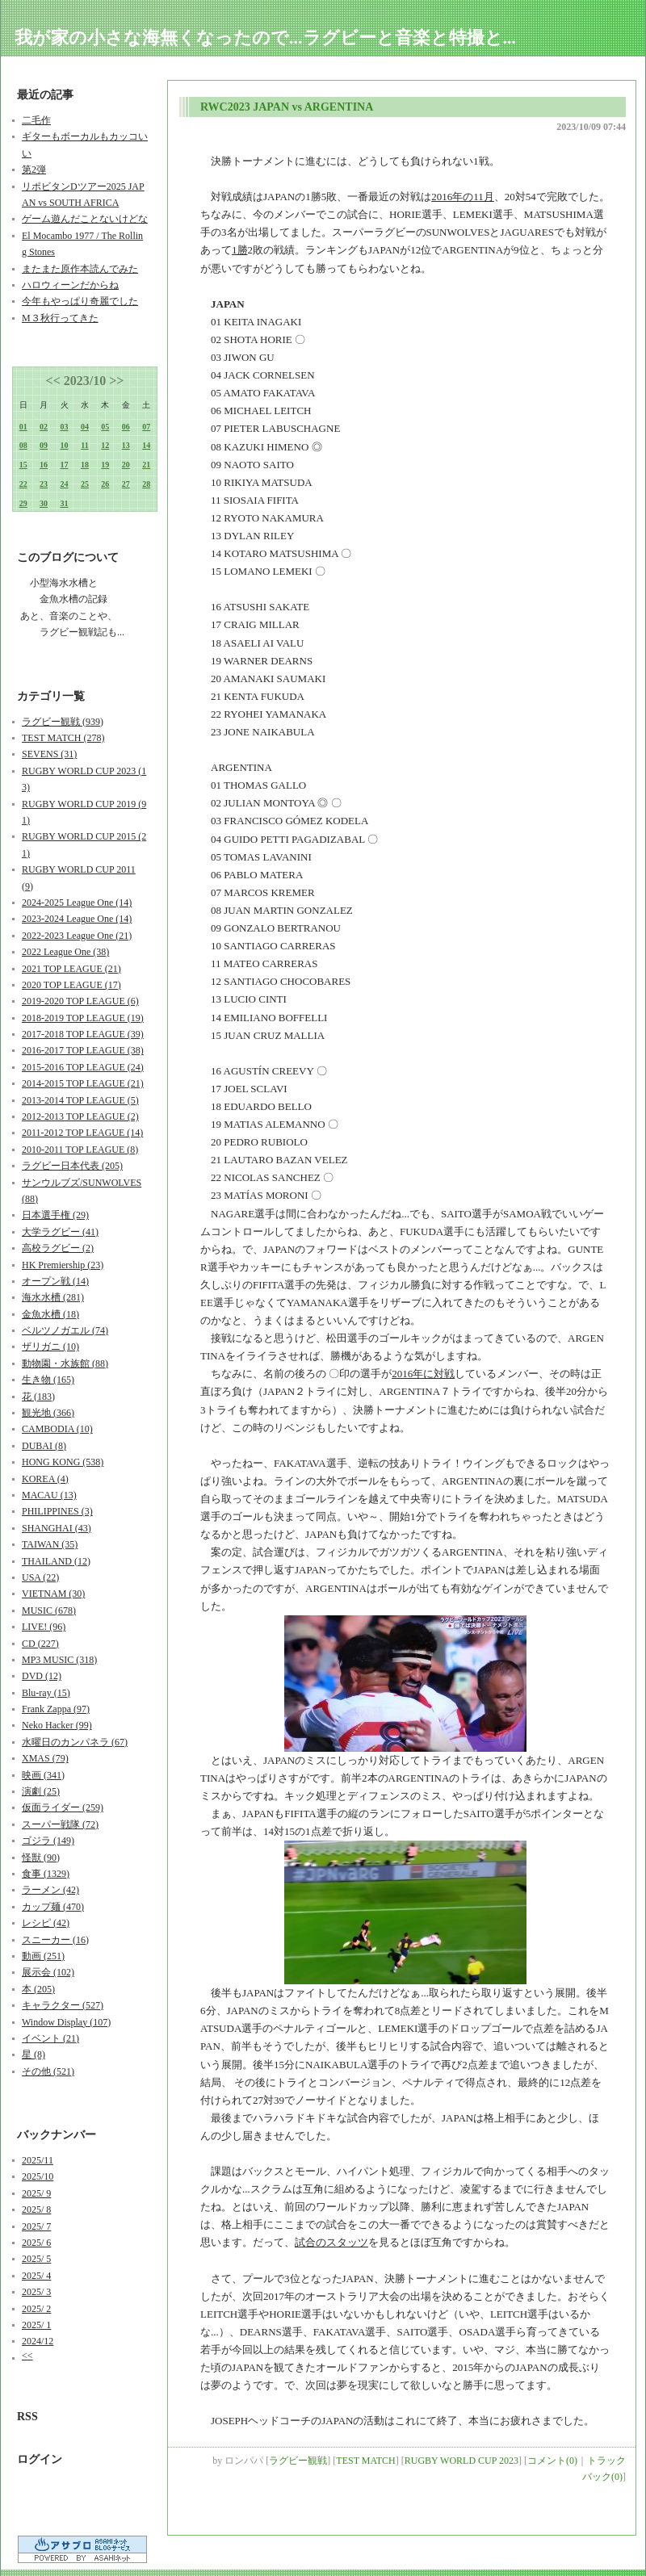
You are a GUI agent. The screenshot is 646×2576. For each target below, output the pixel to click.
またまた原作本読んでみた (80, 268)
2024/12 (37, 2341)
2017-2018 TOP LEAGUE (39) (83, 1034)
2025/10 (37, 2176)
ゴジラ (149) (48, 1840)
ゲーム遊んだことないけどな (85, 218)
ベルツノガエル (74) (65, 1330)
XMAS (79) (45, 1758)
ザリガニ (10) (50, 1346)
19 (105, 464)
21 (146, 464)
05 (105, 426)
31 (65, 503)
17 (65, 464)
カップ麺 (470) (53, 1906)
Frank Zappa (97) (56, 1709)
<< (53, 380)
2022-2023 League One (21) (77, 935)
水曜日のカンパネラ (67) (75, 1742)
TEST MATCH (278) (63, 737)
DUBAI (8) (44, 1445)
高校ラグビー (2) (58, 1248)
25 (85, 484)
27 (126, 484)
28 (146, 484)
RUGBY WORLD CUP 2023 (461, 2460)
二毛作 (36, 120)
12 (105, 445)
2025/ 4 (36, 2275)
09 (44, 445)
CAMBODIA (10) (57, 1429)
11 (84, 445)
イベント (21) (50, 2038)
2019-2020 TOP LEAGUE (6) (80, 1001)
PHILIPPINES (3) (57, 1511)
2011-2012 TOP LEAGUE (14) (82, 1132)
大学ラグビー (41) (60, 1232)
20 (126, 464)
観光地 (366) (48, 1412)
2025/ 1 (36, 2325)
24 (65, 484)
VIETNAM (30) (53, 1593)
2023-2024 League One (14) (77, 918)
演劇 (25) (41, 1791)
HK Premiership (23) (62, 1265)
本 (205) (38, 1989)
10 (65, 445)
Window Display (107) (66, 2022)
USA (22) (40, 1577)
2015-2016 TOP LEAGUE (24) (83, 1067)
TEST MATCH (365, 2460)
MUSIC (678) (49, 1610)
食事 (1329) (45, 1873)
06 (126, 426)
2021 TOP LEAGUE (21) (71, 968)
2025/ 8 (36, 2209)
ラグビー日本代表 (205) (72, 1165)
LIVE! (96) (43, 1626)
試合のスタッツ (331, 2242)
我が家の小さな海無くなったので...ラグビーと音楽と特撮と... (265, 37)
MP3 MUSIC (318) (59, 1659)
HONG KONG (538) (62, 1462)
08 (23, 445)
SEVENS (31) (49, 754)
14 (146, 445)
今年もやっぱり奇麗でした (80, 301)
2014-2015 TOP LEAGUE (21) (83, 1083)
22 (23, 484)
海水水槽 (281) (53, 1297)
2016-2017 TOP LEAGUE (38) (83, 1050)
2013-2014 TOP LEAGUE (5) (80, 1100)
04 (85, 426)
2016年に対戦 (423, 1374)
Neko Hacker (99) (57, 1725)
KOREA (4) (45, 1479)
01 (23, 426)
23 (44, 484)
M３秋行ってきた (60, 318)
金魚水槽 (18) (50, 1314)
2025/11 (37, 2160)
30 (44, 503)
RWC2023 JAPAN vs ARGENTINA (286, 107)
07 (146, 426)
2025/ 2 (36, 2308)
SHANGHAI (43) (56, 1528)
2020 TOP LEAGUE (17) (71, 985)
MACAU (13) (49, 1495)
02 (44, 426)
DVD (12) (41, 1676)
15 (23, 464)
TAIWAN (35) (50, 1544)
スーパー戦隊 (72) (60, 1824)
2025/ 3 (36, 2291)
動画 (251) (43, 1956)
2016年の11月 (462, 197)
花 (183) (38, 1396)
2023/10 (85, 380)
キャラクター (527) (62, 2005)
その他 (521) (48, 2071)
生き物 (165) (48, 1379)
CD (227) (40, 1643)
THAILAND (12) (56, 1561)
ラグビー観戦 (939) (62, 721)
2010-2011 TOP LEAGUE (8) (80, 1149)
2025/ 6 (36, 2242)
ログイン (39, 2459)
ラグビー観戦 (298, 2460)
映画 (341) (43, 1775)
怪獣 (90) (41, 1857)
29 (23, 503)
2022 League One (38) (65, 951)
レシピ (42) (45, 1923)
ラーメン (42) (50, 1889)
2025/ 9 (36, 2193)
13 (126, 445)
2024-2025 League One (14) (77, 902)
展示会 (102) (48, 1972)
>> (116, 380)
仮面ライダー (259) (62, 1807)
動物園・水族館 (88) (65, 1363)
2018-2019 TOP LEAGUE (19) (83, 1018)
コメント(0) (552, 2460)
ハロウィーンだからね (70, 285)
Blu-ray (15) (46, 1692)
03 (65, 426)
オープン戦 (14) (55, 1281)
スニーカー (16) (55, 1940)
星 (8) (33, 2054)
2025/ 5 (36, 2258)
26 (105, 484)
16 (44, 464)
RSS (27, 2417)
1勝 (240, 250)
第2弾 (34, 169)
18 (85, 464)
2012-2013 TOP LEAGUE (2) (80, 1116)
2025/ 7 (36, 2226)
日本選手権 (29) (55, 1215)
